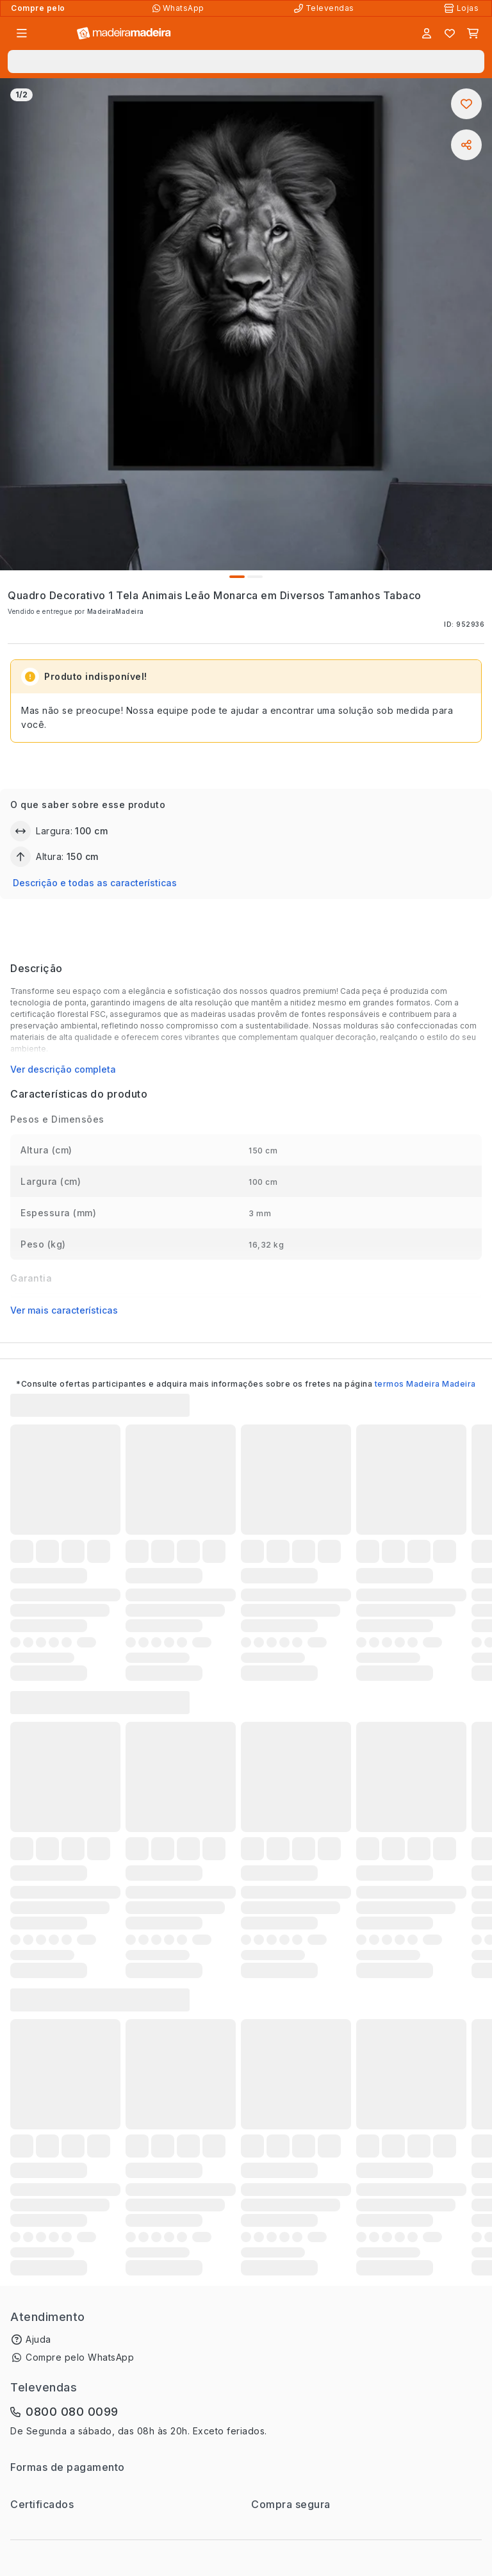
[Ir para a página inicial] (124, 33)
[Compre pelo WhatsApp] (179, 8)
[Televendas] (325, 8)
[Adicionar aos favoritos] (466, 103)
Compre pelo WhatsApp (80, 2357)
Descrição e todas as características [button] (95, 882)
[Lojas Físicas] (462, 8)
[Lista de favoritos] (449, 33)
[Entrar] (426, 33)
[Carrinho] (472, 33)
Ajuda (38, 2339)
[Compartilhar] (466, 144)
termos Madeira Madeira (425, 1384)
